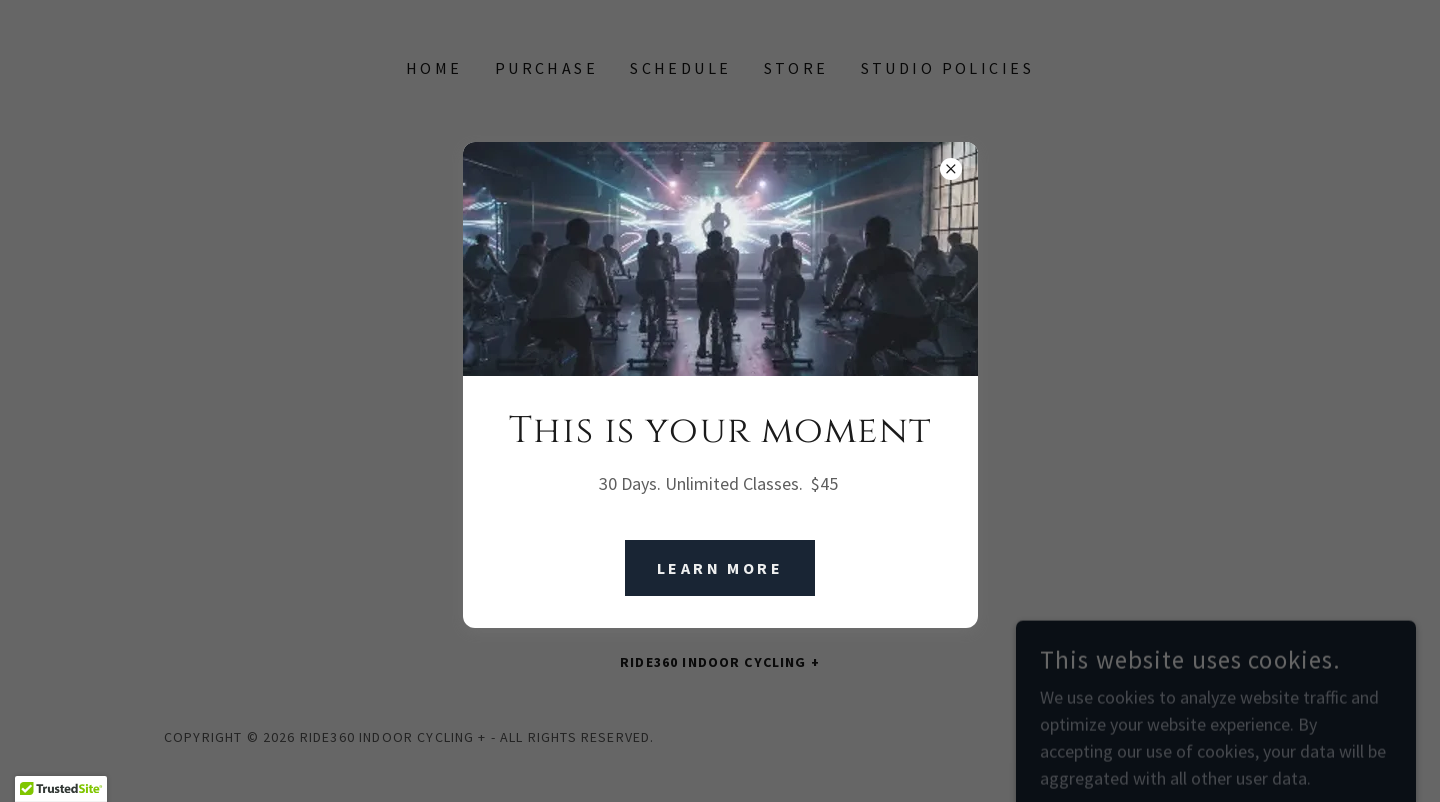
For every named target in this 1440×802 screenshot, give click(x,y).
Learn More (720, 568)
